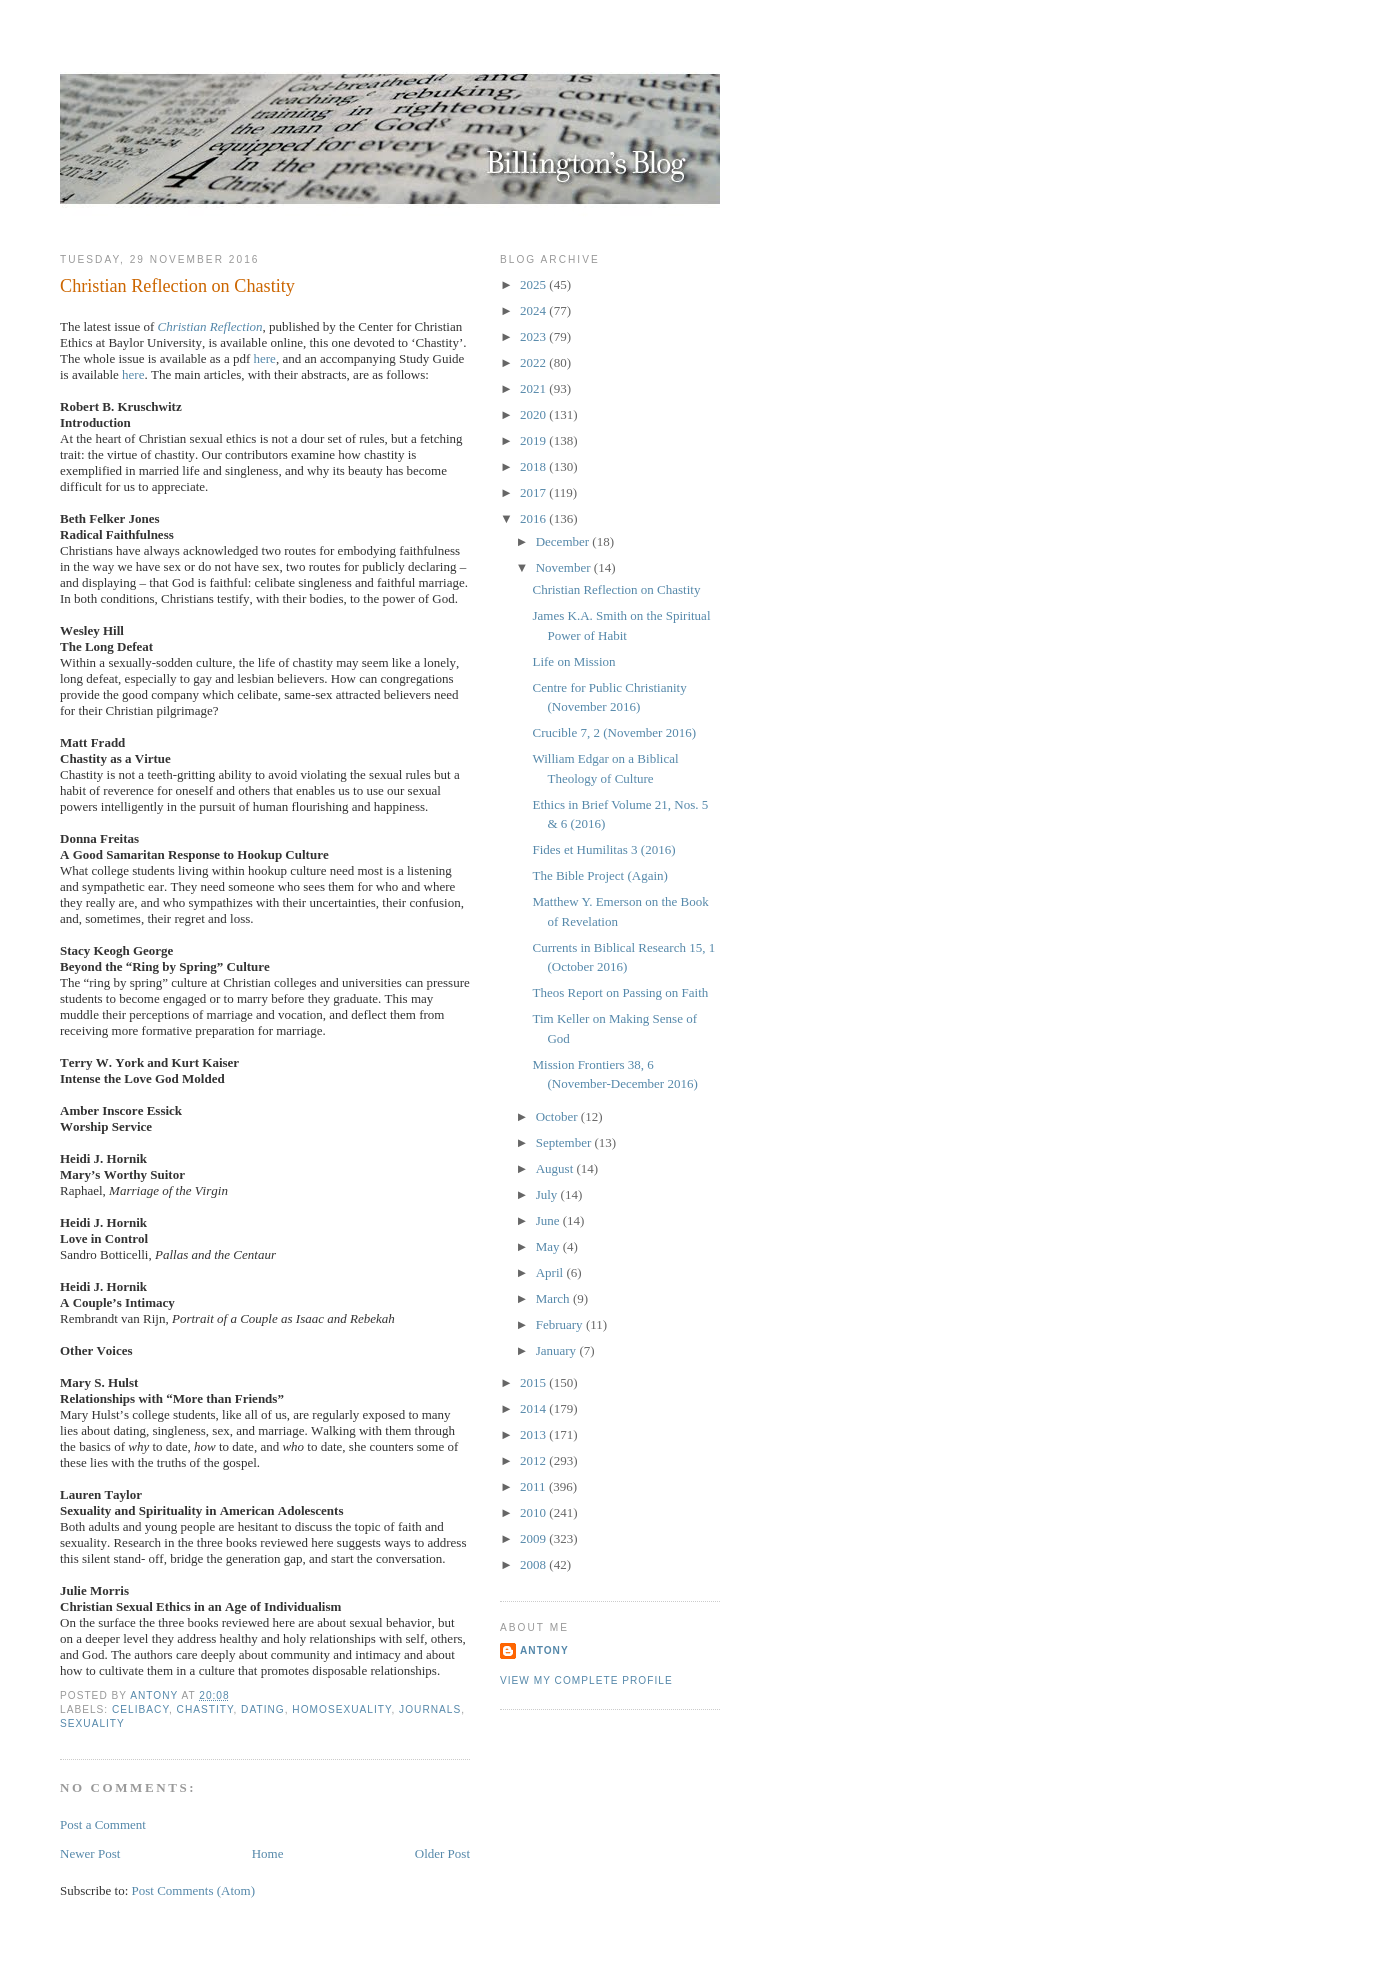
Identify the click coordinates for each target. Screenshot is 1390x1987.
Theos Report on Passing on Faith (620, 992)
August (556, 1168)
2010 (534, 1512)
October (558, 1116)
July (548, 1194)
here (265, 358)
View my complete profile (586, 1680)
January (558, 1350)
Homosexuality (341, 1709)
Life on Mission (573, 661)
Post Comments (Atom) (194, 1890)
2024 (534, 310)
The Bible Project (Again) (599, 875)
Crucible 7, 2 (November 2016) (614, 732)
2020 (534, 414)
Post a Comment (103, 1824)
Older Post (442, 1853)
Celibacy (140, 1709)
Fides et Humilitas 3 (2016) (603, 849)
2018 (534, 466)
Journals (430, 1709)
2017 (534, 492)
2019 (534, 440)
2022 (534, 362)
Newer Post (90, 1853)
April (551, 1272)
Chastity (205, 1709)
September (565, 1142)
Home (268, 1853)
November (565, 567)
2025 (534, 284)
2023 (534, 336)
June (549, 1220)
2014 (534, 1408)
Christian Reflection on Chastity (616, 589)
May (549, 1246)
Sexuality (92, 1723)
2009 (534, 1538)
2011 (534, 1486)
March (554, 1298)
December (564, 541)
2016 (534, 518)
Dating (263, 1709)
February (561, 1324)
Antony (544, 1650)
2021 (534, 388)
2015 (534, 1382)
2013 (534, 1434)
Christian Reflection (209, 326)
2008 (534, 1564)
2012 (534, 1460)
